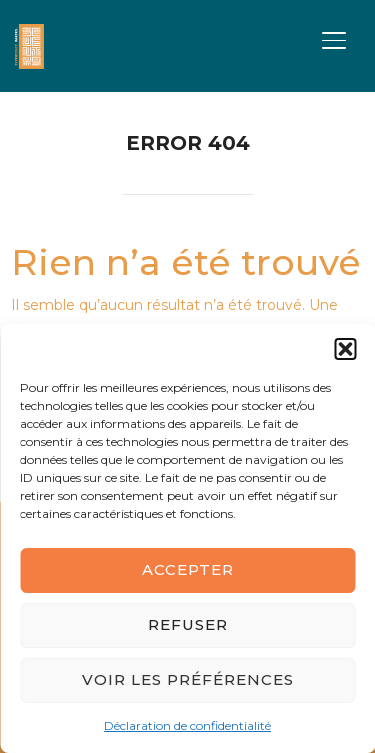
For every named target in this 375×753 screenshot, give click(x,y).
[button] (345, 349)
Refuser (188, 624)
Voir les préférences (188, 679)
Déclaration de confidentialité (187, 725)
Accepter (188, 569)
